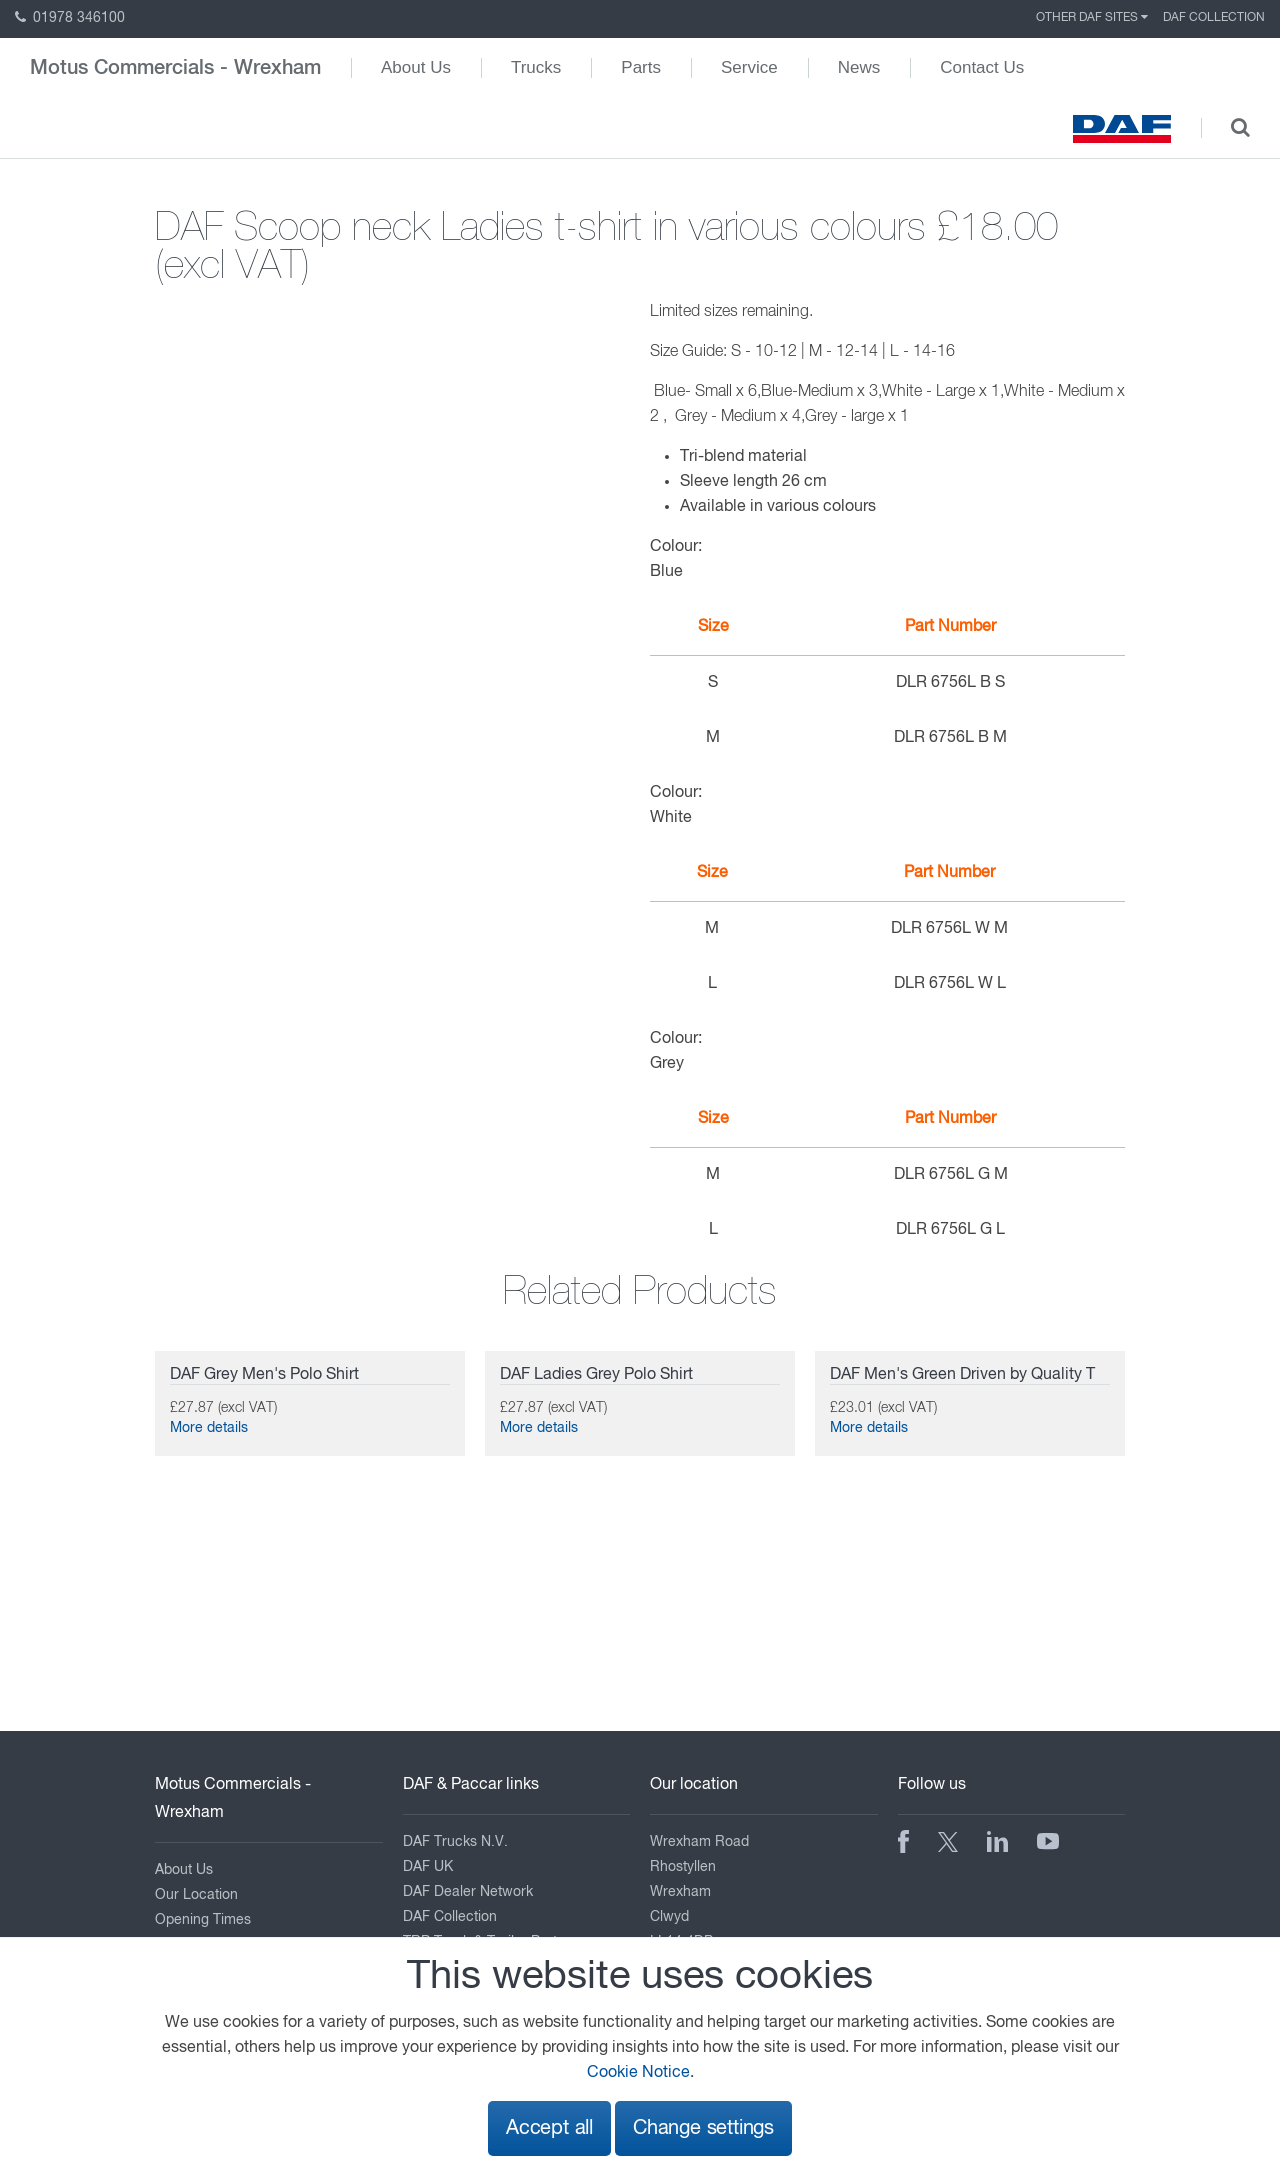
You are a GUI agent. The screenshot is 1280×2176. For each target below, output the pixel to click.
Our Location (196, 1895)
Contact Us (982, 67)
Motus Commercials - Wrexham (175, 68)
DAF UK (428, 1867)
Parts (641, 67)
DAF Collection (1214, 18)
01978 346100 (70, 18)
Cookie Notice (638, 2073)
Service (749, 67)
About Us (416, 67)
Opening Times (203, 1920)
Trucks (536, 67)
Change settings (703, 2128)
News (859, 67)
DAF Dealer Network (468, 1892)
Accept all (549, 2128)
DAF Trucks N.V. (455, 1842)
